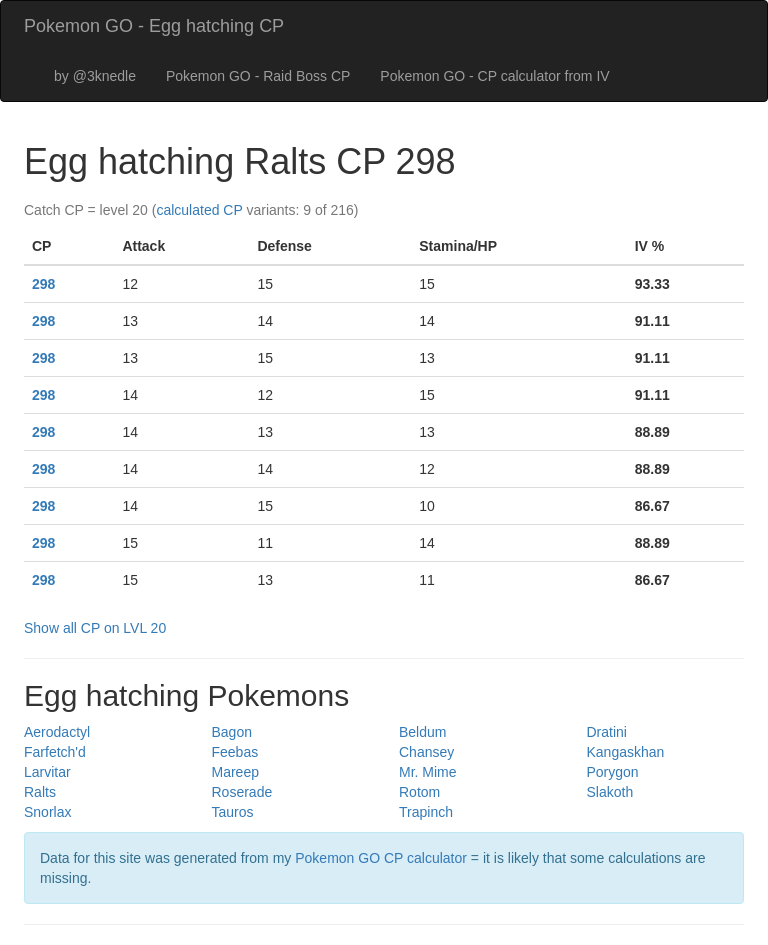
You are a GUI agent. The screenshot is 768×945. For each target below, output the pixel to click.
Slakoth (610, 792)
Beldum (422, 732)
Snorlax (47, 812)
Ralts (40, 792)
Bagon (232, 732)
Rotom (419, 792)
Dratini (607, 732)
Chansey (426, 752)
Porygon (613, 772)
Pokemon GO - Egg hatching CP (154, 26)
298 (43, 284)
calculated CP (199, 210)
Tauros (233, 812)
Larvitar (47, 772)
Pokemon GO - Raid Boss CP (258, 76)
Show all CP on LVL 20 (95, 628)
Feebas (235, 752)
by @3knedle (95, 76)
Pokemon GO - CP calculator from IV (494, 76)
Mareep (235, 772)
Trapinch (426, 812)
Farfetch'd (55, 752)
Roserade (242, 792)
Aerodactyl (57, 732)
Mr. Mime (428, 772)
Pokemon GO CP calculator (381, 858)
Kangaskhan (626, 752)
